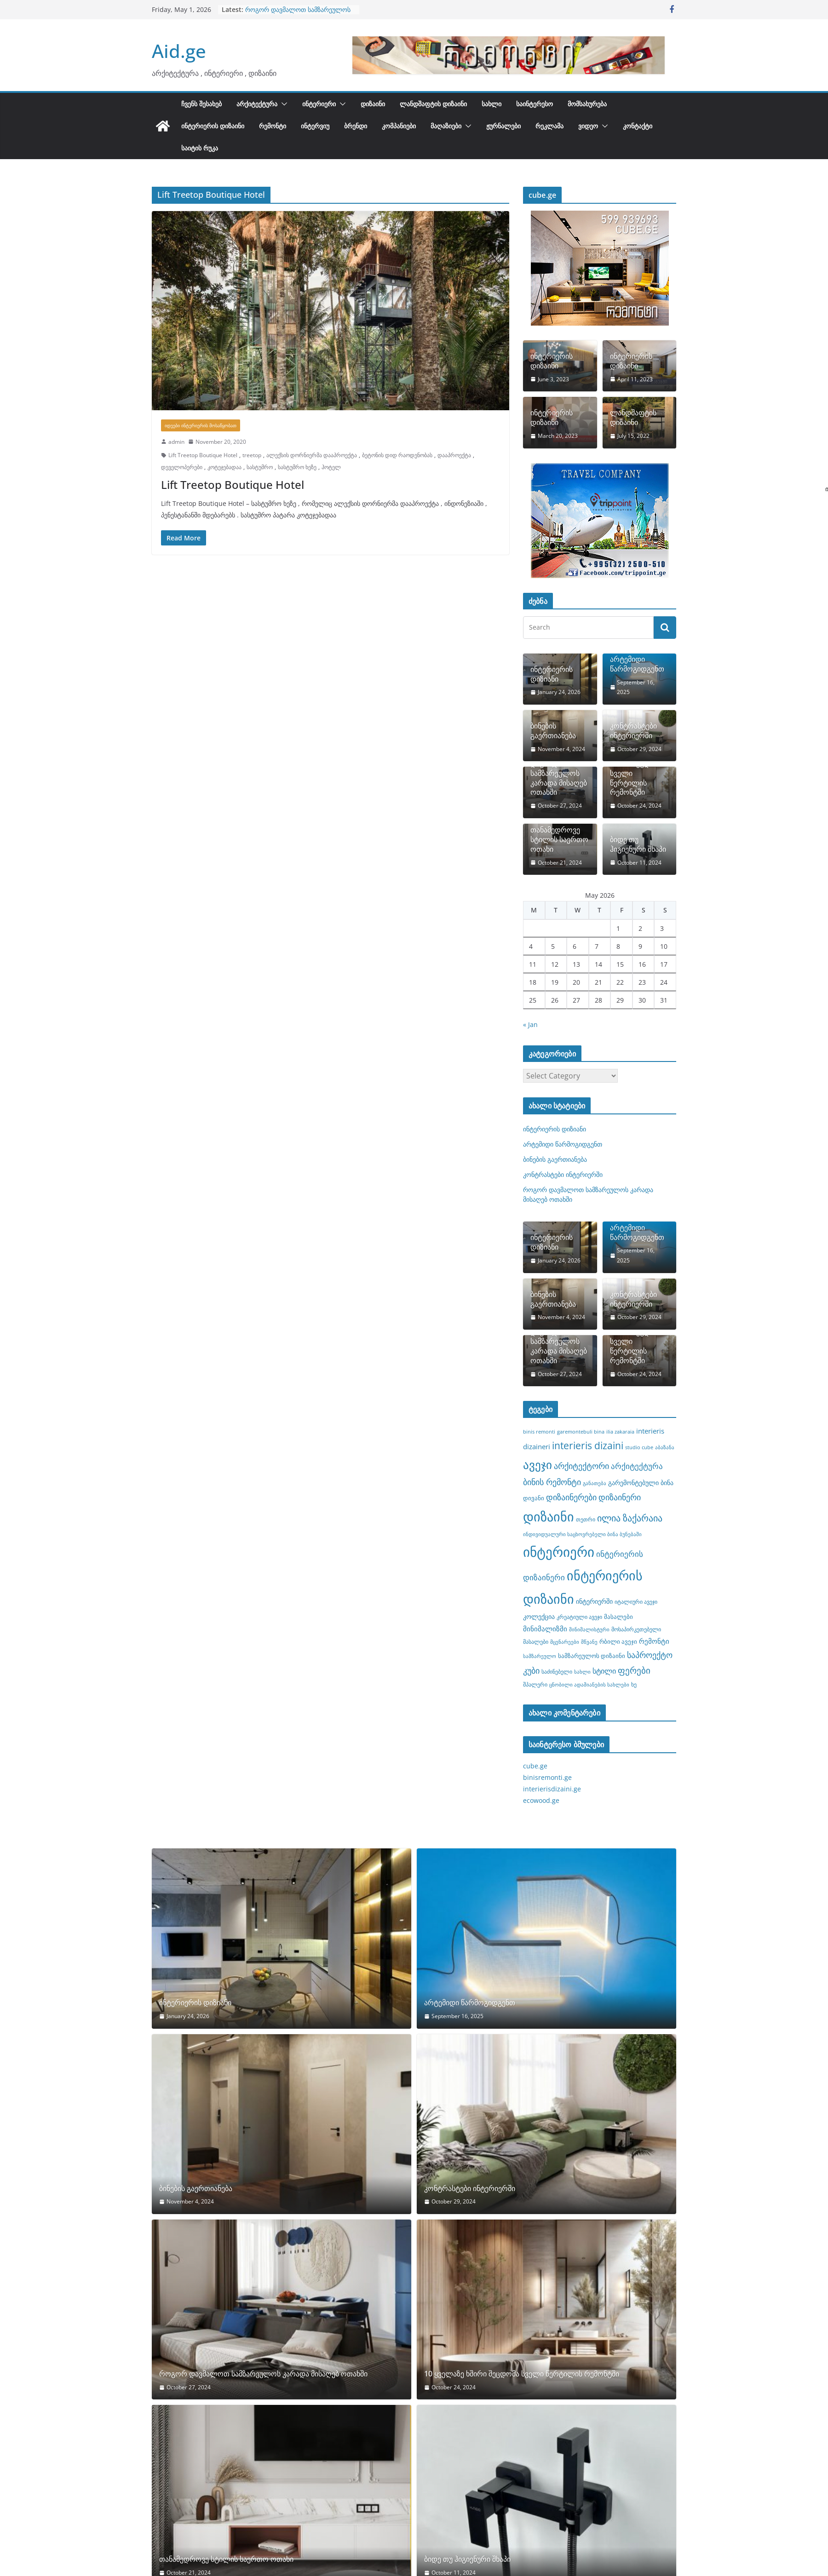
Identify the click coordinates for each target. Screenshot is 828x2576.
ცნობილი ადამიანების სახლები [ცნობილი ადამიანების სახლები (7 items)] (589, 1684)
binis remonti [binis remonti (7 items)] (539, 1432)
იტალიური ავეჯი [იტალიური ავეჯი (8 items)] (636, 1601)
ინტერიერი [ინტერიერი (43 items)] (558, 1552)
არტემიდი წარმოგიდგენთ (637, 664)
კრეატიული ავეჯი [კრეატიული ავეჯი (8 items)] (579, 1616)
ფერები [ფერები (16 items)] (634, 1670)
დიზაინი (373, 103)
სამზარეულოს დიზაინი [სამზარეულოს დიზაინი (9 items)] (591, 1656)
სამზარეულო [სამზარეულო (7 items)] (539, 1656)
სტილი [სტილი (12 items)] (604, 1671)
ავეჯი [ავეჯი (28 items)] (537, 1464)
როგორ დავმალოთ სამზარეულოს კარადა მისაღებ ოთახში (298, 14)
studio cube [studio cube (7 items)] (639, 1447)
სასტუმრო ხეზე (297, 467)
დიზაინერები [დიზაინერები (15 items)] (571, 1497)
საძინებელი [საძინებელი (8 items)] (556, 1671)
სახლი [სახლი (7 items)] (582, 1672)
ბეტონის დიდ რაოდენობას (397, 455)
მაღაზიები (446, 125)
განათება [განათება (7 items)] (594, 1483)
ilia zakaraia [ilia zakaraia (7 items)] (620, 1432)
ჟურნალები (503, 125)
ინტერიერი (319, 103)
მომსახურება (587, 103)
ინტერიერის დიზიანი (551, 674)
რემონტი (272, 125)
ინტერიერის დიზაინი (212, 125)
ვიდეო (588, 125)
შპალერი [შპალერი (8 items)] (535, 1684)
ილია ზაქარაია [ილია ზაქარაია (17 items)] (629, 1518)
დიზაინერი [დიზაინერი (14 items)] (619, 1497)
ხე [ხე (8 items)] (634, 1684)
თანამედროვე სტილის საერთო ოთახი (559, 839)
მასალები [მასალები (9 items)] (618, 1616)
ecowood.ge (541, 1800)
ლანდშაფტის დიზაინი (433, 103)
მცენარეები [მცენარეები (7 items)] (564, 1642)
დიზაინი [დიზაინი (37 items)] (548, 1516)
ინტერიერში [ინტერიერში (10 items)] (594, 1601)
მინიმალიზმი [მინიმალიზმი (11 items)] (545, 1628)
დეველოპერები (181, 467)
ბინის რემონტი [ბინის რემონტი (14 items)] (552, 1481)
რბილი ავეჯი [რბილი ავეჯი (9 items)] (618, 1641)
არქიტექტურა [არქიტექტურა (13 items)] (637, 1466)
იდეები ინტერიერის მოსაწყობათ (200, 425)
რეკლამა (549, 125)
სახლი (491, 103)
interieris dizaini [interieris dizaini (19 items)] (587, 1445)
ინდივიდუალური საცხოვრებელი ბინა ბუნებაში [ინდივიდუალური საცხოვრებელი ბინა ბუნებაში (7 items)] (582, 1534)
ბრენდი (355, 125)
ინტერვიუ (315, 125)
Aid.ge (179, 50)
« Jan (530, 1024)
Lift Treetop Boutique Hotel (202, 455)
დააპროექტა (454, 455)
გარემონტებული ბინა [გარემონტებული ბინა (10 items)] (640, 1482)
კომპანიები (399, 125)
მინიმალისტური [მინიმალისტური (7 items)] (589, 1629)
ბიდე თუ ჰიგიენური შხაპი (638, 844)
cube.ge (535, 1765)
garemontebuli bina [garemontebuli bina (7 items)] (580, 1432)
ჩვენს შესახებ (201, 103)
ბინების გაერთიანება (553, 730)
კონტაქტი (637, 125)
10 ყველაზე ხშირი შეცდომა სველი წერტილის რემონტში (636, 773)
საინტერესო (534, 103)
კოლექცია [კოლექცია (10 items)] (539, 1616)
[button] (282, 104)
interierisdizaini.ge (552, 1788)
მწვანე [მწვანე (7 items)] (589, 1642)
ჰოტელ (331, 467)
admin (176, 442)
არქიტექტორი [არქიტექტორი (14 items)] (581, 1465)
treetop (251, 455)
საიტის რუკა (199, 147)
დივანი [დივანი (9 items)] (533, 1498)
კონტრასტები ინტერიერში (633, 730)
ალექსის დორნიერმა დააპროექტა (311, 455)
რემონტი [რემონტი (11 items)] (654, 1641)
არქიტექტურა (256, 103)
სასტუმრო (260, 467)
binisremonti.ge (547, 1777)
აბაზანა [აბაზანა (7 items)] (664, 1447)
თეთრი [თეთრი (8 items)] (585, 1519)
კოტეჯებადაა (224, 467)
